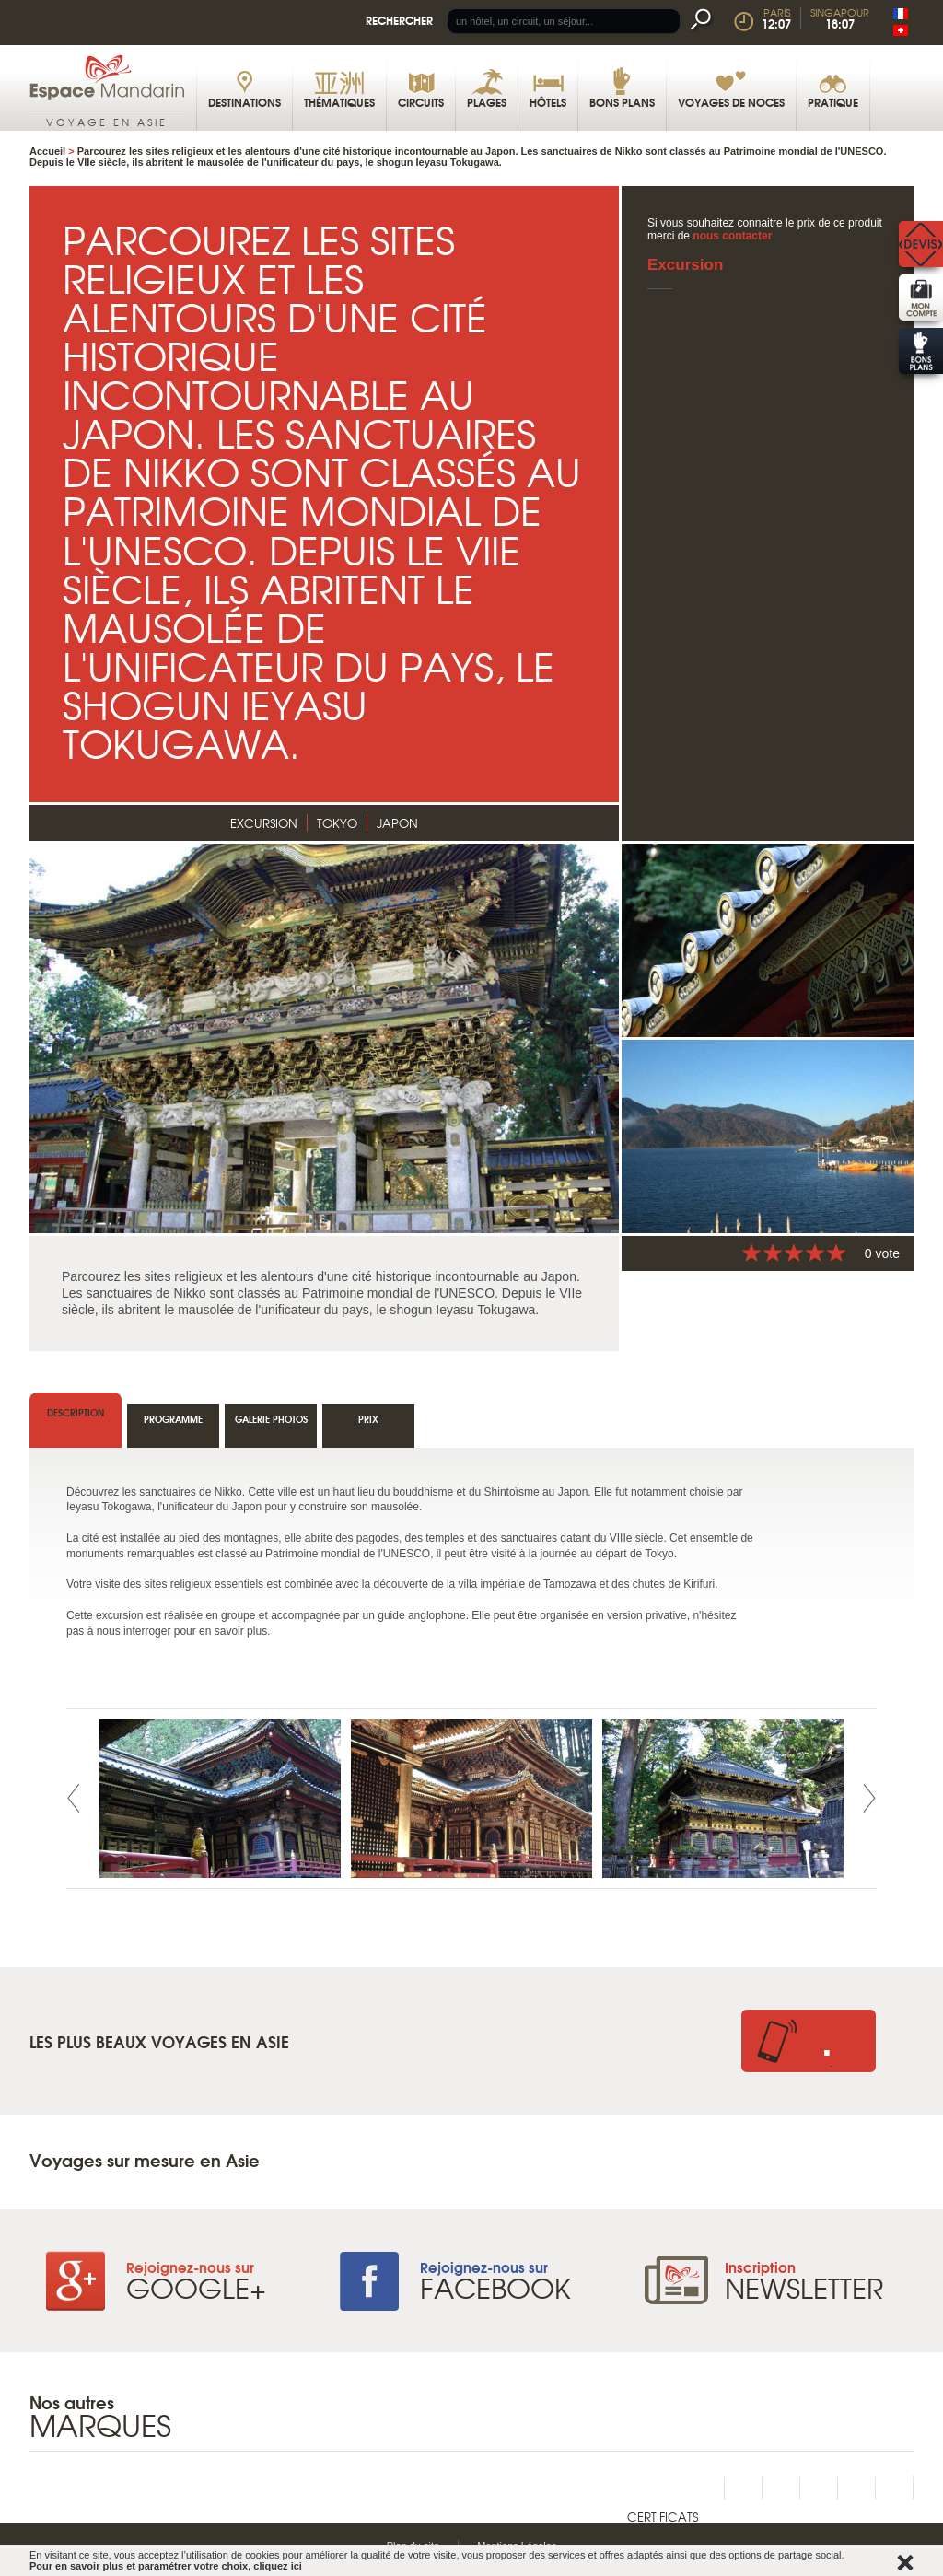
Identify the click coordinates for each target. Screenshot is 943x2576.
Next (869, 1798)
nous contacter (732, 235)
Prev (73, 1798)
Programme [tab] (173, 1419)
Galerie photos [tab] (271, 1419)
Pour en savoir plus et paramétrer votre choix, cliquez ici (165, 2565)
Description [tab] (75, 1412)
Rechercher (399, 20)
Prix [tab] (368, 1419)
